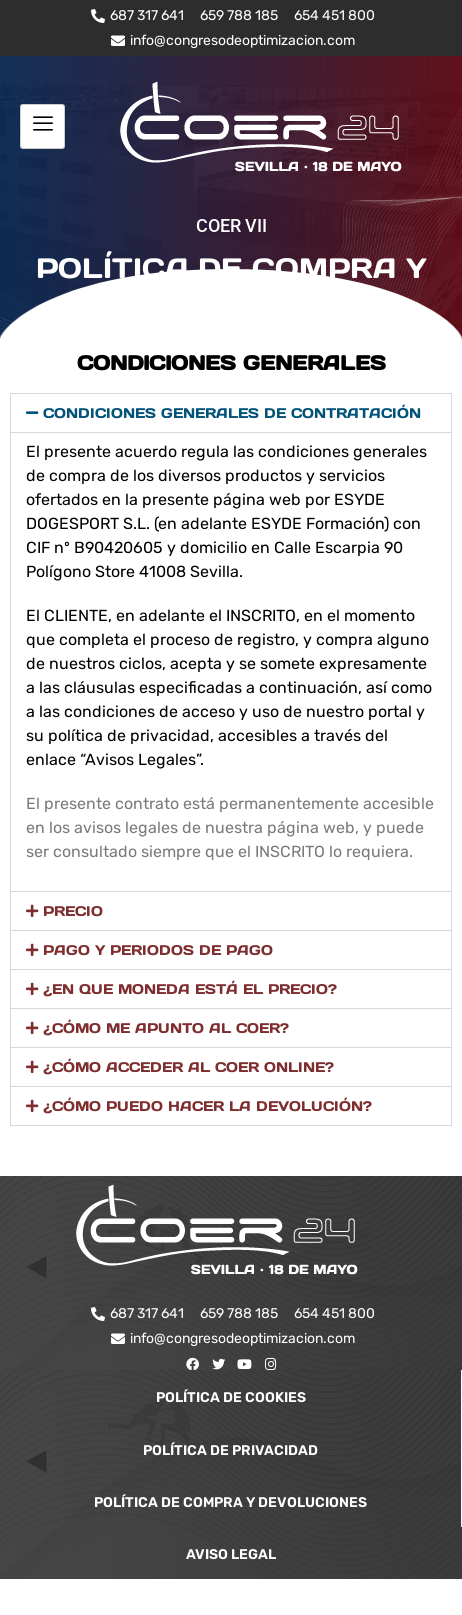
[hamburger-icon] (42, 126)
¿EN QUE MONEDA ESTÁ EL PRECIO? (190, 989)
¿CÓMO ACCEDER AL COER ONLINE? (188, 1067)
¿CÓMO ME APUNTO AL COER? (166, 1028)
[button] (231, 413)
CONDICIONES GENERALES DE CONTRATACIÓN (232, 413)
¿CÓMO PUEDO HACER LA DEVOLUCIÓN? (207, 1106)
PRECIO (73, 911)
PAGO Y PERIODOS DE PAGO (158, 950)
